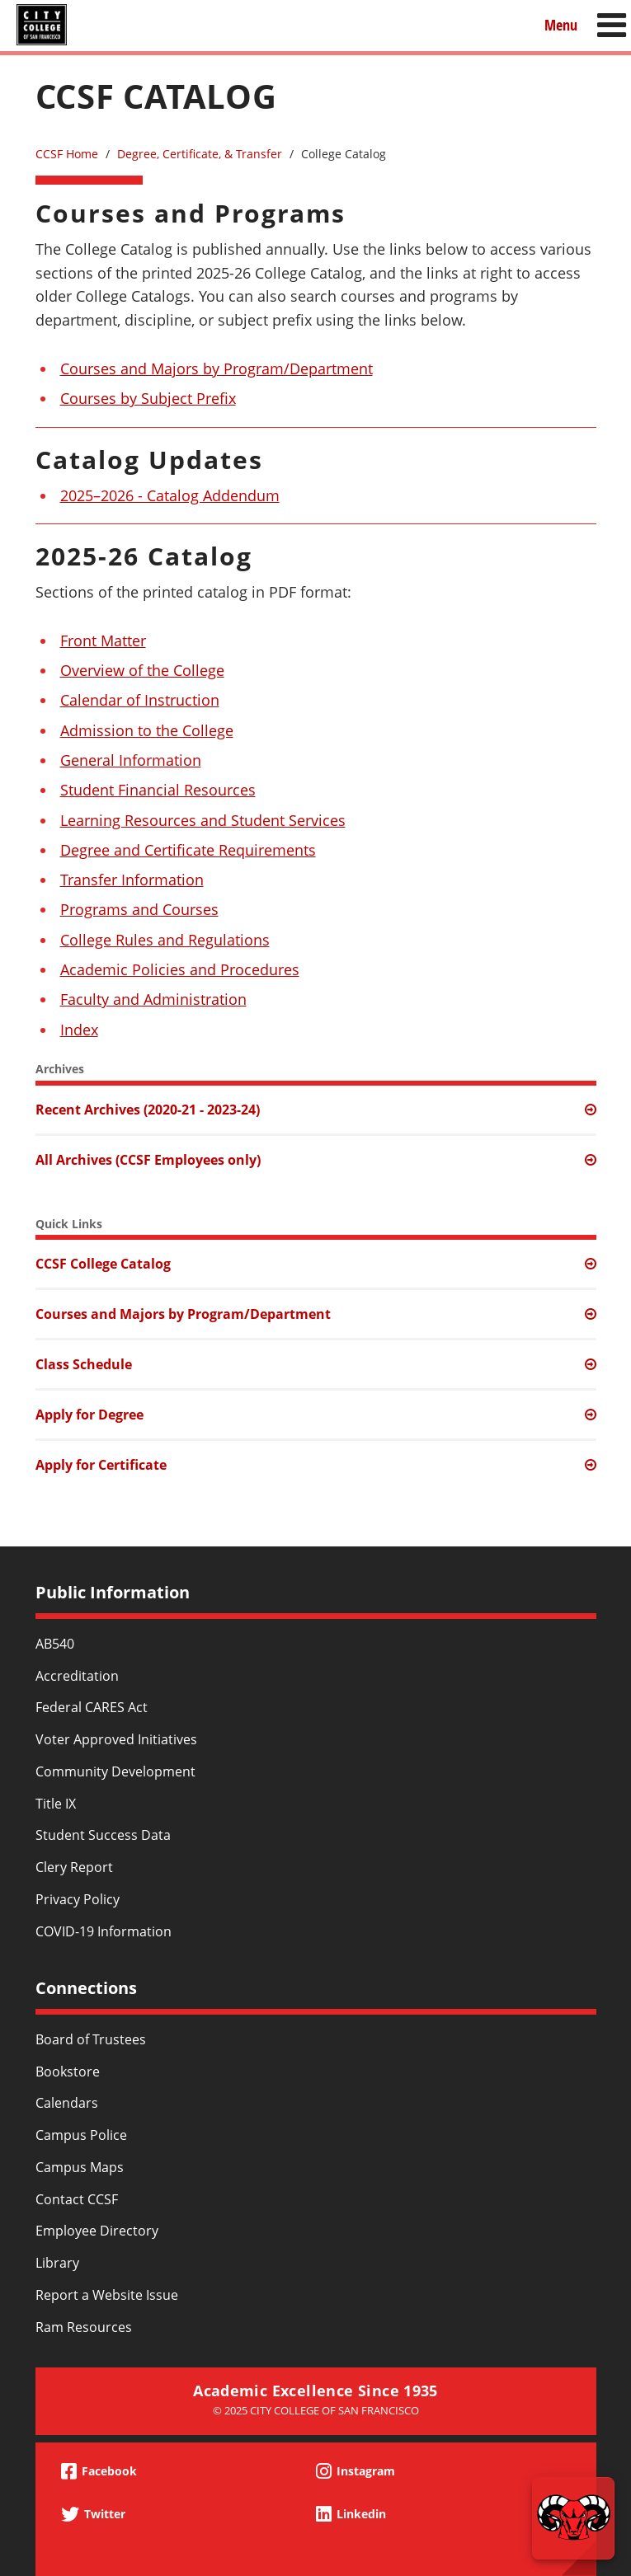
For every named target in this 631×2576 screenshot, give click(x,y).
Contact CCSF (76, 2199)
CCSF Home (66, 154)
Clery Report (74, 1867)
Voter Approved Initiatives (116, 1739)
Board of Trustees (90, 2039)
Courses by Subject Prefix (148, 398)
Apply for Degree (89, 1414)
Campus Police (81, 2135)
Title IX (55, 1804)
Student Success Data (103, 1835)
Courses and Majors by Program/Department (216, 368)
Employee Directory (96, 2231)
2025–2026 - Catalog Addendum (170, 495)
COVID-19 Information (103, 1931)
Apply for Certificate (101, 1465)
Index (79, 1029)
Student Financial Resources (158, 790)
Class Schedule (83, 1364)
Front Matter (103, 640)
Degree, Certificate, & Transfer (199, 154)
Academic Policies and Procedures (179, 969)
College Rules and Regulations (165, 940)
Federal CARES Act (91, 1707)
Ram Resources (83, 2327)
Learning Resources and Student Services (203, 820)
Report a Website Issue (106, 2295)
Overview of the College (142, 670)
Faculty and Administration (153, 999)
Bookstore (67, 2071)
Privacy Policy (77, 1899)
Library (57, 2263)
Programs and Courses (139, 909)
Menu (560, 24)
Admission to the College (146, 730)
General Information (130, 760)
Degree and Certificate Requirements (188, 850)
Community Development (115, 1771)
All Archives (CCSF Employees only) (148, 1160)
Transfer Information (132, 879)
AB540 (54, 1644)
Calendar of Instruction (139, 700)
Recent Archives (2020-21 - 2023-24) (147, 1109)
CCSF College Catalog (103, 1264)
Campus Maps (79, 2167)
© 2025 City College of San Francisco (316, 2410)
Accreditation (77, 1676)
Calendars (66, 2103)
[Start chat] (573, 2518)
